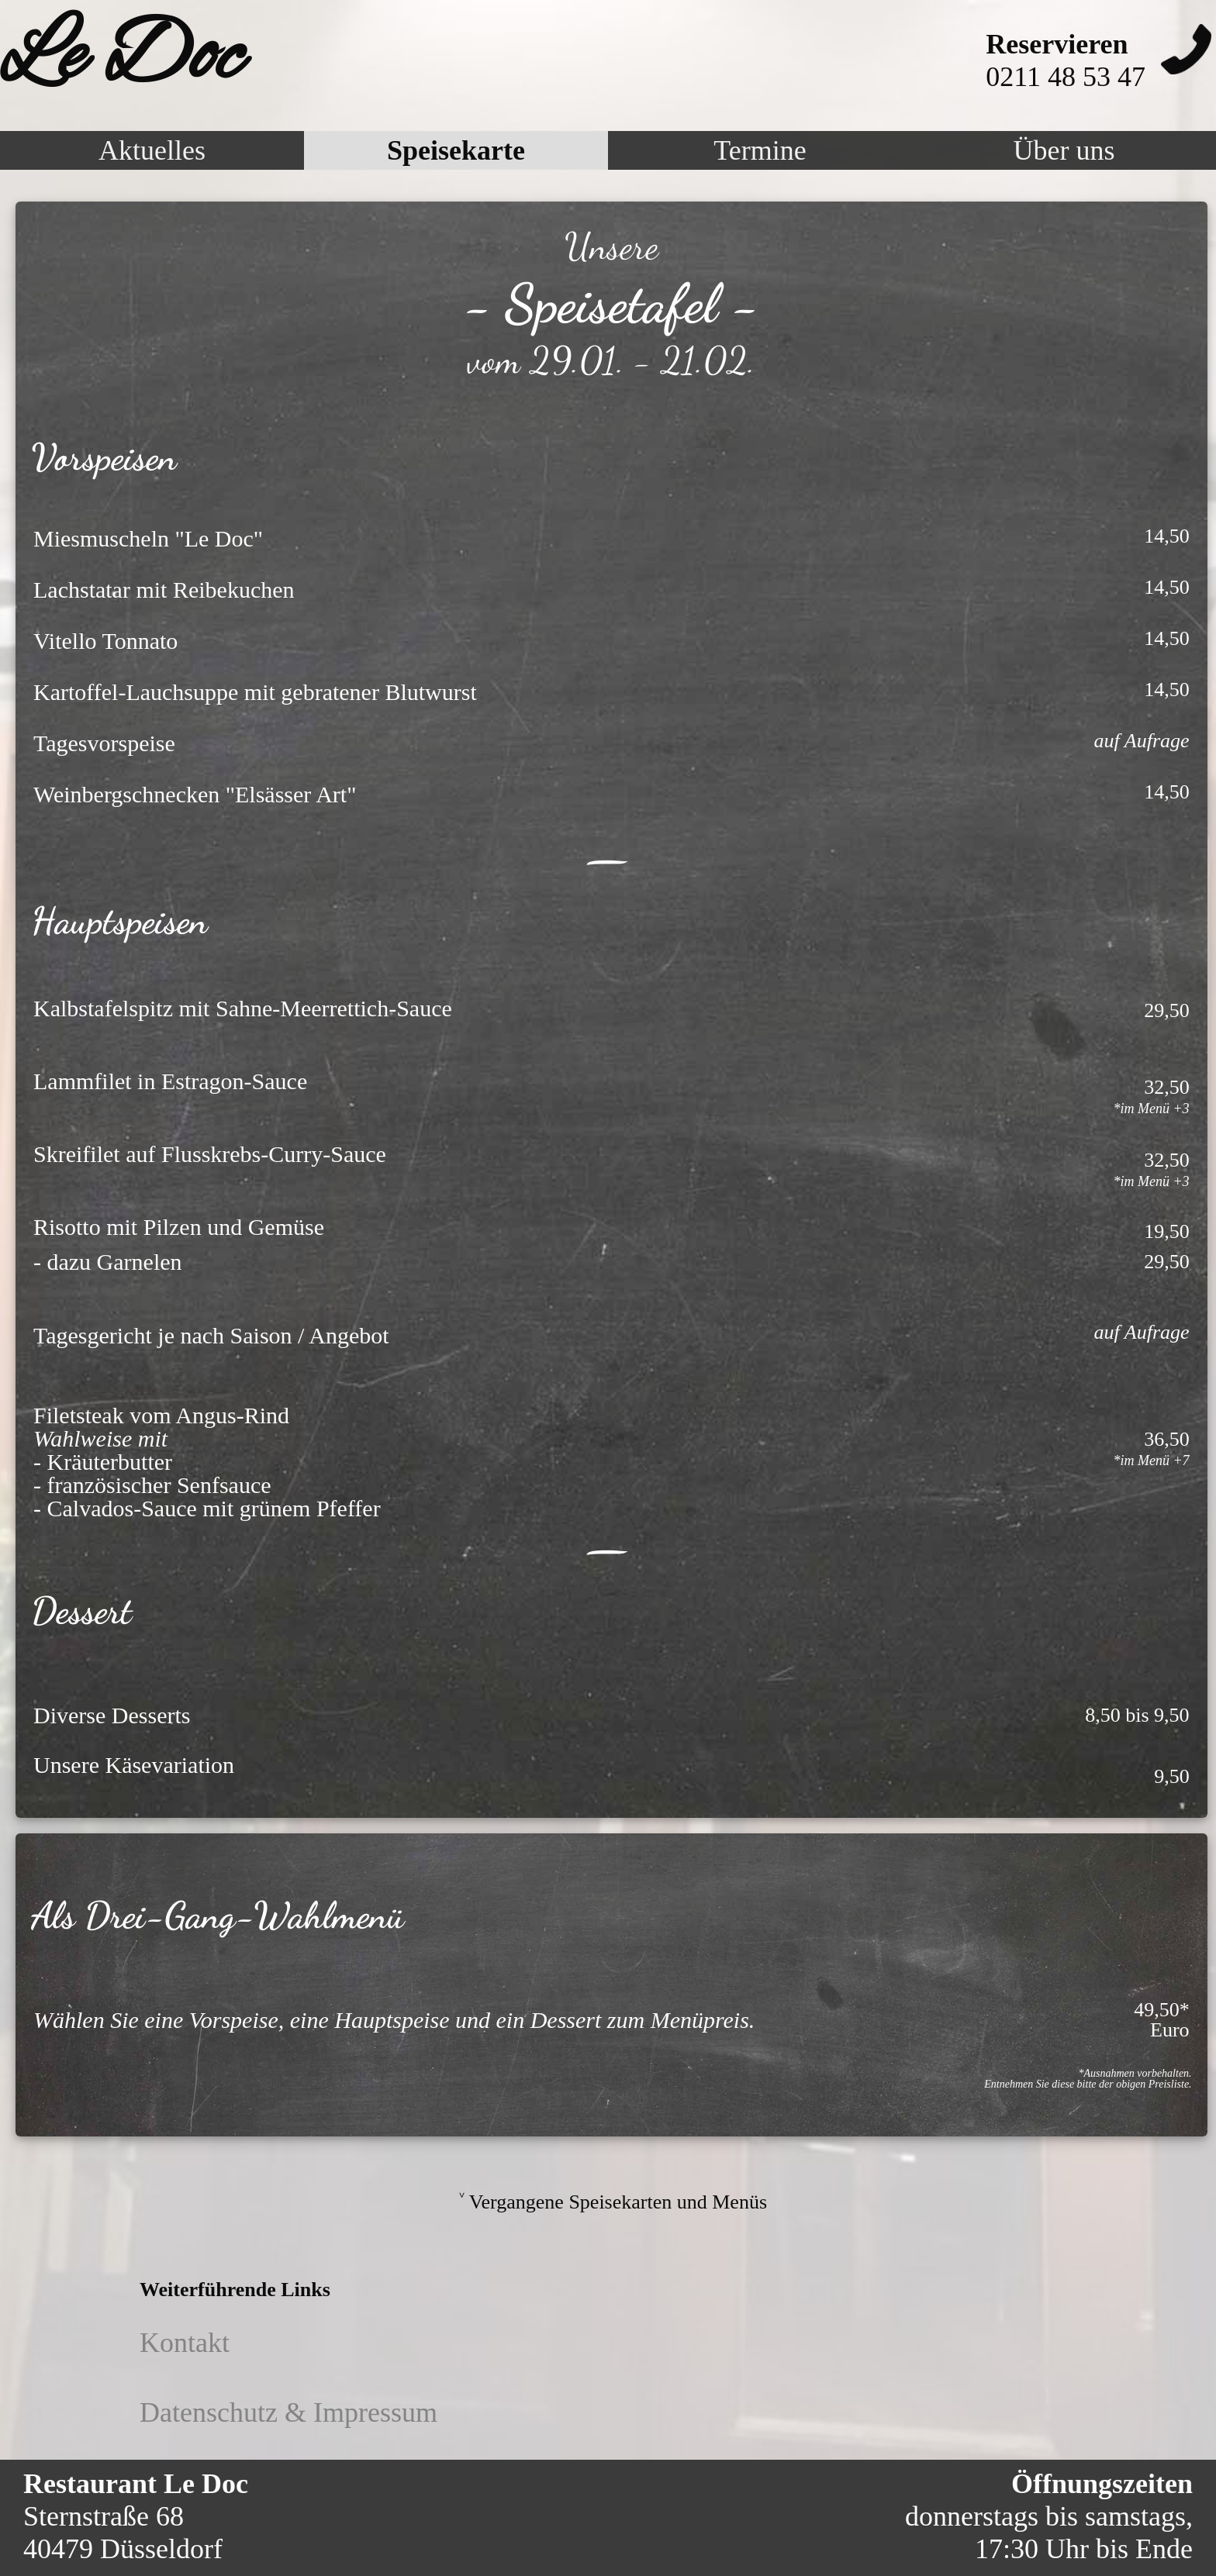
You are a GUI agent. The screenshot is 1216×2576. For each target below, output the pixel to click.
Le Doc (121, 58)
